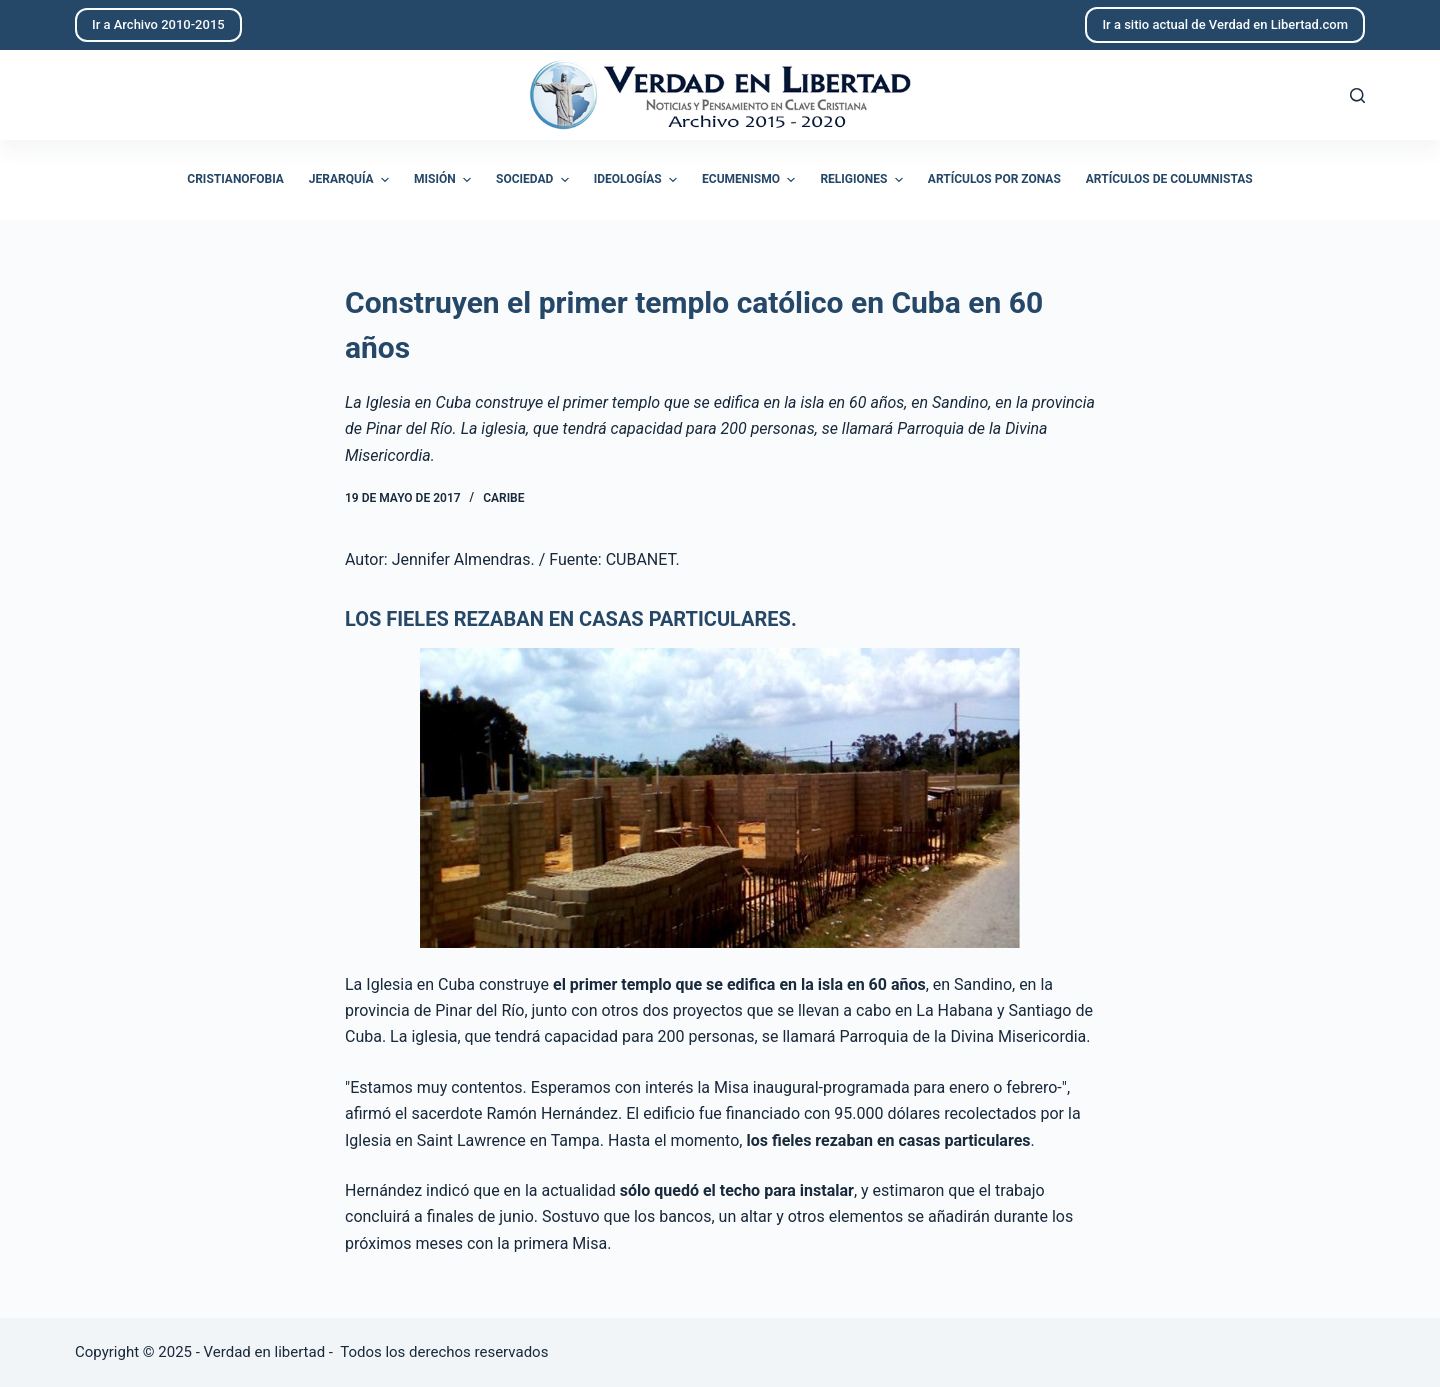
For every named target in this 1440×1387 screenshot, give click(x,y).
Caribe (503, 498)
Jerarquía (351, 180)
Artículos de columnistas (1169, 179)
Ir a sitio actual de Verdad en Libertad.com (1225, 24)
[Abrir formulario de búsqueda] (1357, 95)
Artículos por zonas (994, 179)
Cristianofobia (235, 179)
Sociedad (535, 180)
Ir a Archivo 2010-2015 (158, 24)
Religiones (863, 180)
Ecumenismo (751, 180)
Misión (445, 180)
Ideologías (638, 180)
